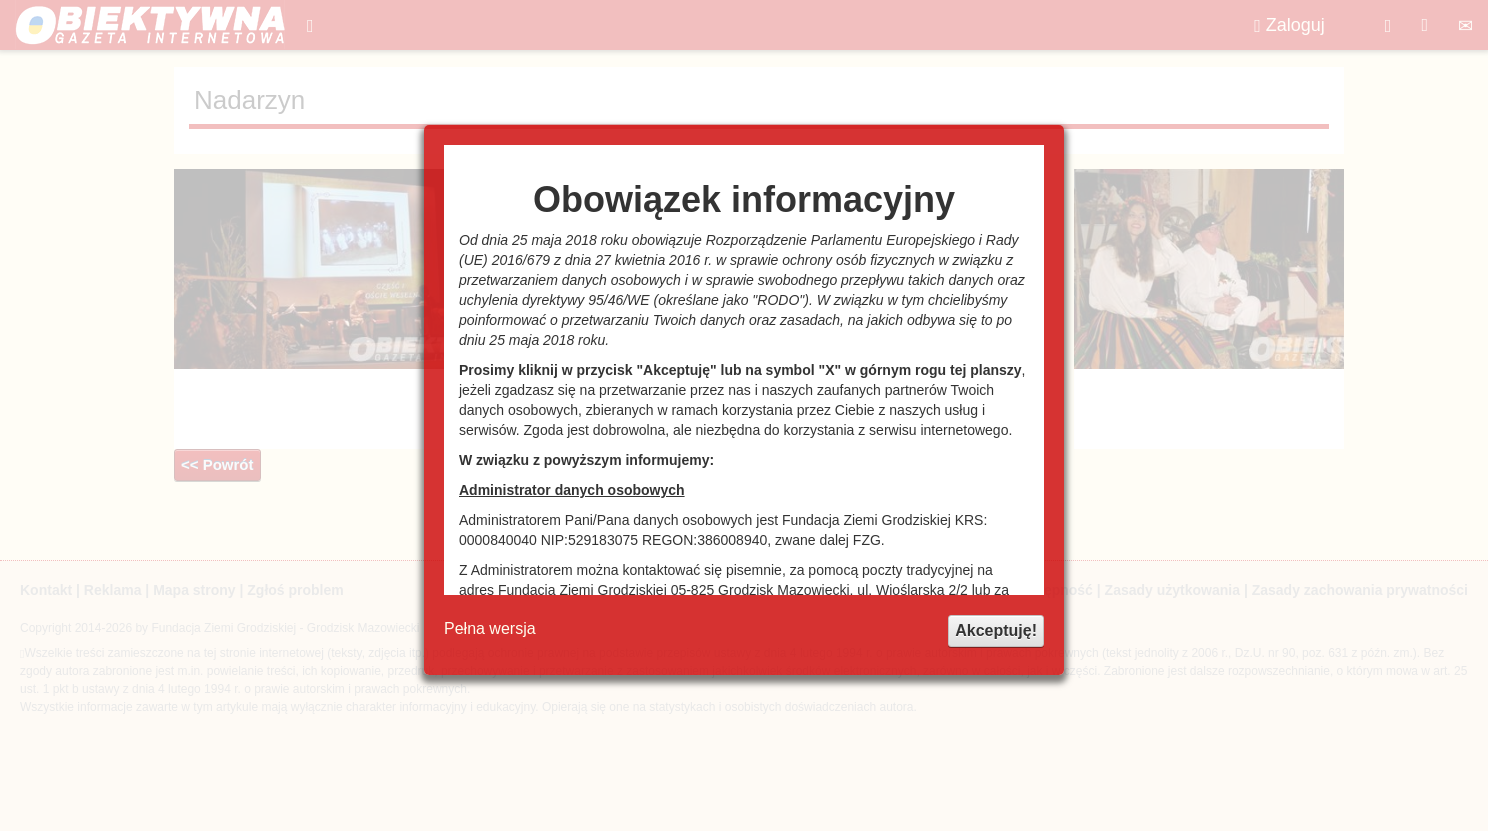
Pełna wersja (490, 628)
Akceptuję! (996, 630)
